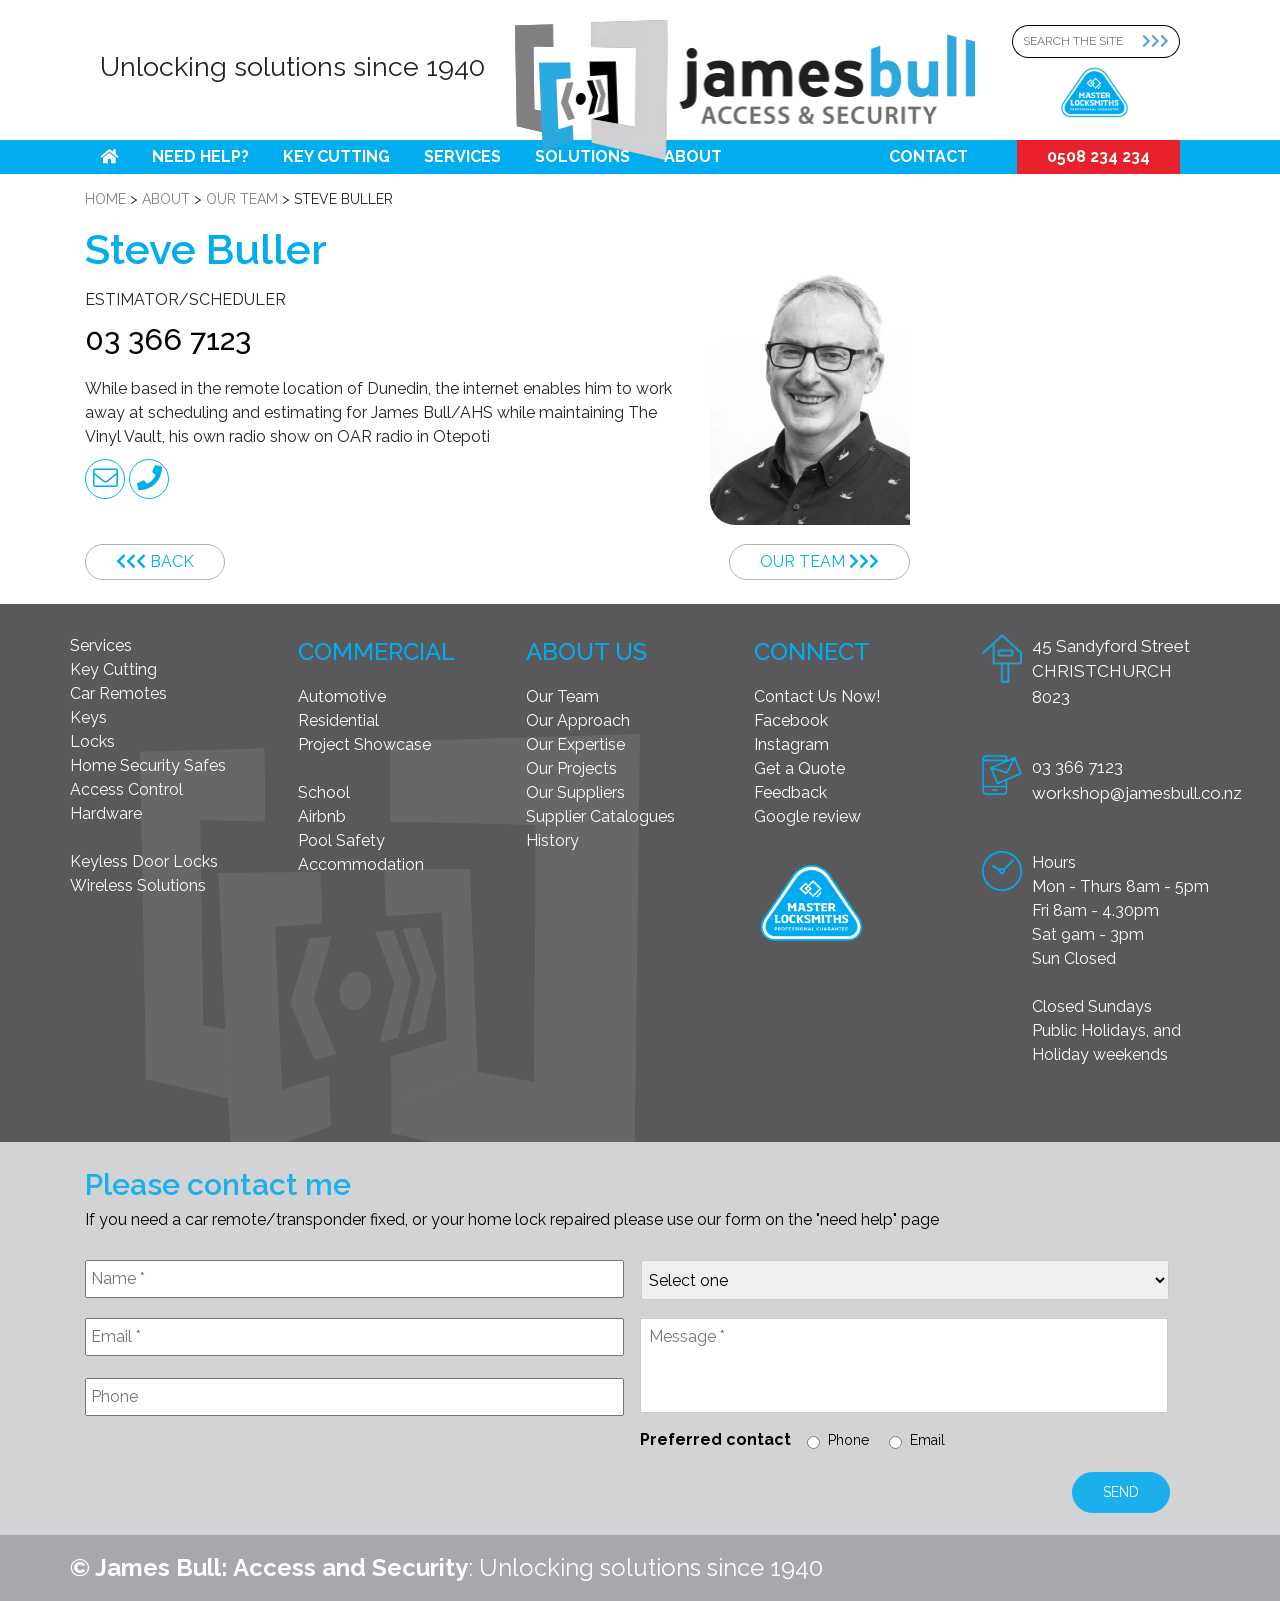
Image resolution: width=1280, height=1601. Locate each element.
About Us (586, 651)
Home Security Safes (148, 765)
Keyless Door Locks (144, 861)
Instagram (791, 744)
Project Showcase (364, 744)
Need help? (200, 156)
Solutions (582, 156)
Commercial (376, 651)
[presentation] (237, 1480)
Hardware (106, 813)
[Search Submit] (1161, 41)
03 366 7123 (168, 339)
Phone (848, 1440)
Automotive (342, 696)
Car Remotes (118, 693)
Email (927, 1440)
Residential (338, 720)
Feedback (790, 792)
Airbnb (322, 816)
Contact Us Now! (817, 696)
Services (462, 156)
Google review (807, 816)
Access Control (126, 789)
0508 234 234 (1098, 156)
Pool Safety (341, 840)
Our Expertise (575, 744)
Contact (928, 156)
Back (155, 561)
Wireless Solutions (138, 885)
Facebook (791, 720)
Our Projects (571, 768)
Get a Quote (799, 768)
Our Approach (578, 720)
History (552, 840)
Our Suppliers (575, 792)
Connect (812, 651)
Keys (88, 717)
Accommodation (361, 864)
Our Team (819, 561)
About (693, 156)
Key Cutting (336, 156)
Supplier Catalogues (600, 816)
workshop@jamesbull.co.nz (1137, 793)
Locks (92, 741)
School (324, 792)
